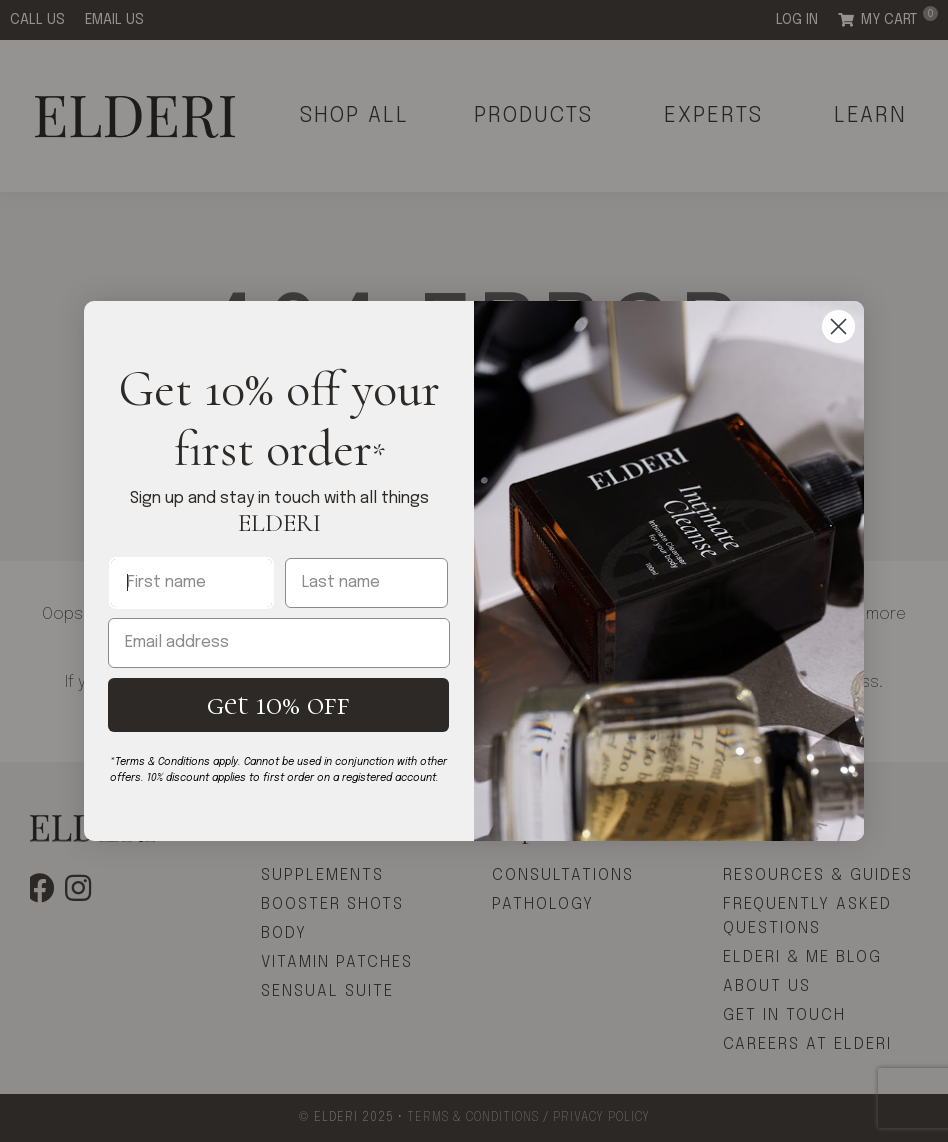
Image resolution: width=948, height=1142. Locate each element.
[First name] (191, 583)
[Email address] (279, 643)
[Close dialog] (838, 326)
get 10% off (278, 704)
